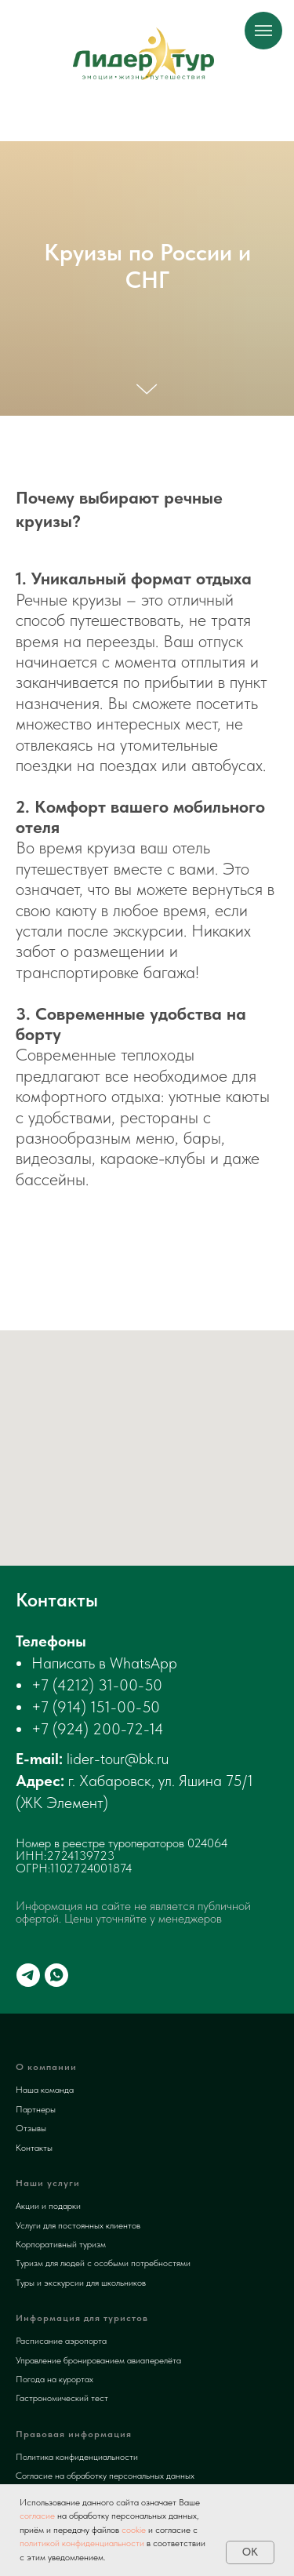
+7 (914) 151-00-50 (95, 1706)
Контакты (34, 2147)
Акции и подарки (48, 2205)
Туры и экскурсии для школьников (81, 2282)
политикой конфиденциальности (82, 2543)
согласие (37, 2515)
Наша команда (45, 2089)
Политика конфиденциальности (77, 2456)
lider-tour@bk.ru (118, 1758)
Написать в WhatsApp (104, 1663)
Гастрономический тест (62, 2397)
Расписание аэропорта (61, 2340)
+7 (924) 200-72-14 (97, 1728)
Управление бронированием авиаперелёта (98, 2360)
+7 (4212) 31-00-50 (96, 1684)
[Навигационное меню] (263, 30)
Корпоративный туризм (61, 2244)
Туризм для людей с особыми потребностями (103, 2263)
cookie (134, 2529)
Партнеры (36, 2109)
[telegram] (28, 1975)
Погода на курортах (54, 2379)
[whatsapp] (56, 1975)
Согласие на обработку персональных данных (105, 2475)
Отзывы (31, 2128)
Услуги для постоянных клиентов (78, 2225)
